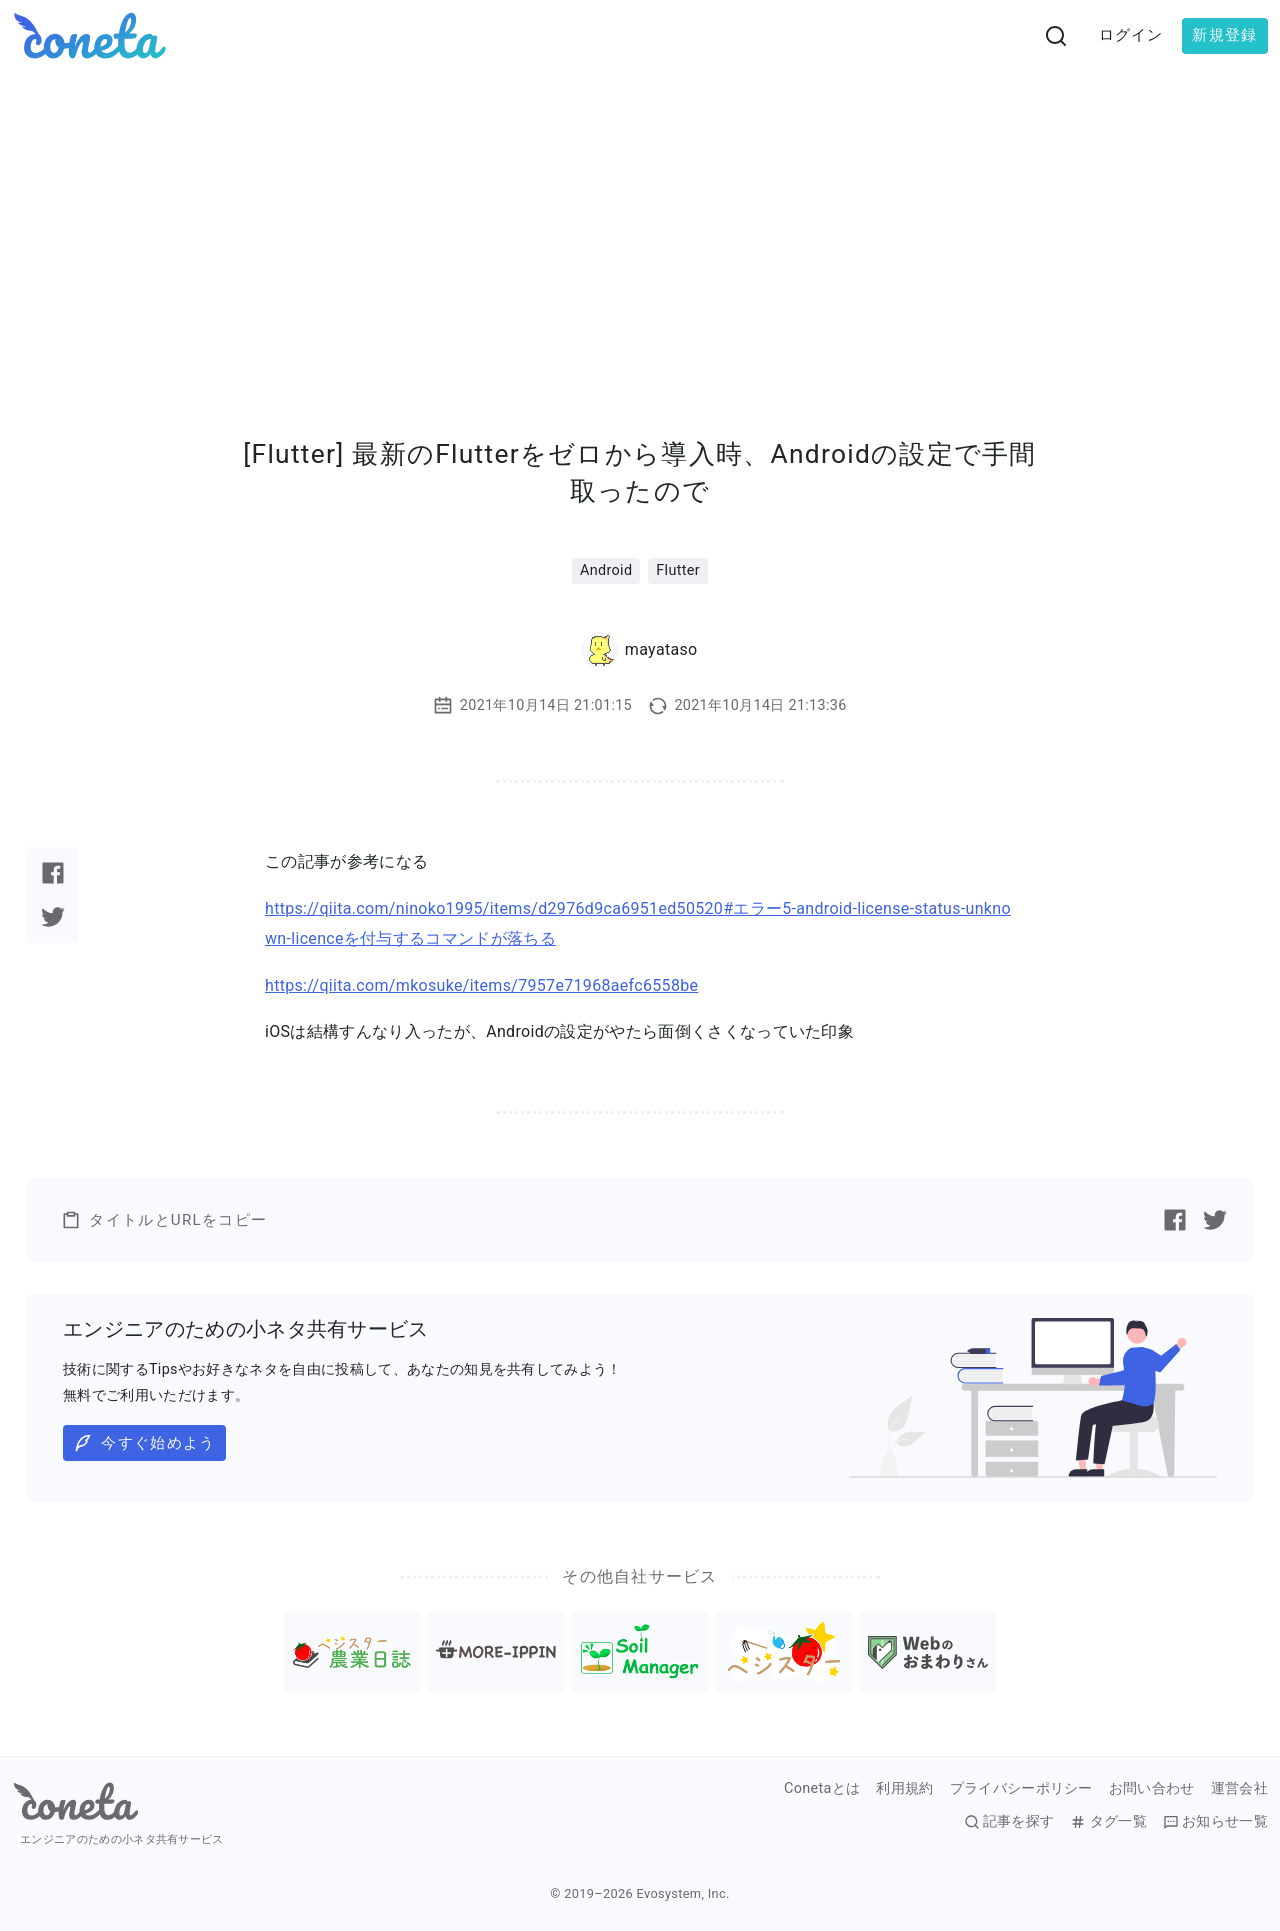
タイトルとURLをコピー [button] (164, 1220)
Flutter (678, 570)
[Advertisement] (640, 222)
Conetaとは (822, 1789)
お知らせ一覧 (1215, 1822)
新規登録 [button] (1224, 35)
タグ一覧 (1108, 1822)
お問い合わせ (1152, 1789)
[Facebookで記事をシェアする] (53, 873)
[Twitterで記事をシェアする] (53, 917)
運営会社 (1239, 1789)
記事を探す (1009, 1822)
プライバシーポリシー (1021, 1789)
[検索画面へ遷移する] (1056, 36)
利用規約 (904, 1789)
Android (606, 570)
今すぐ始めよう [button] (144, 1443)
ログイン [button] (1131, 35)
